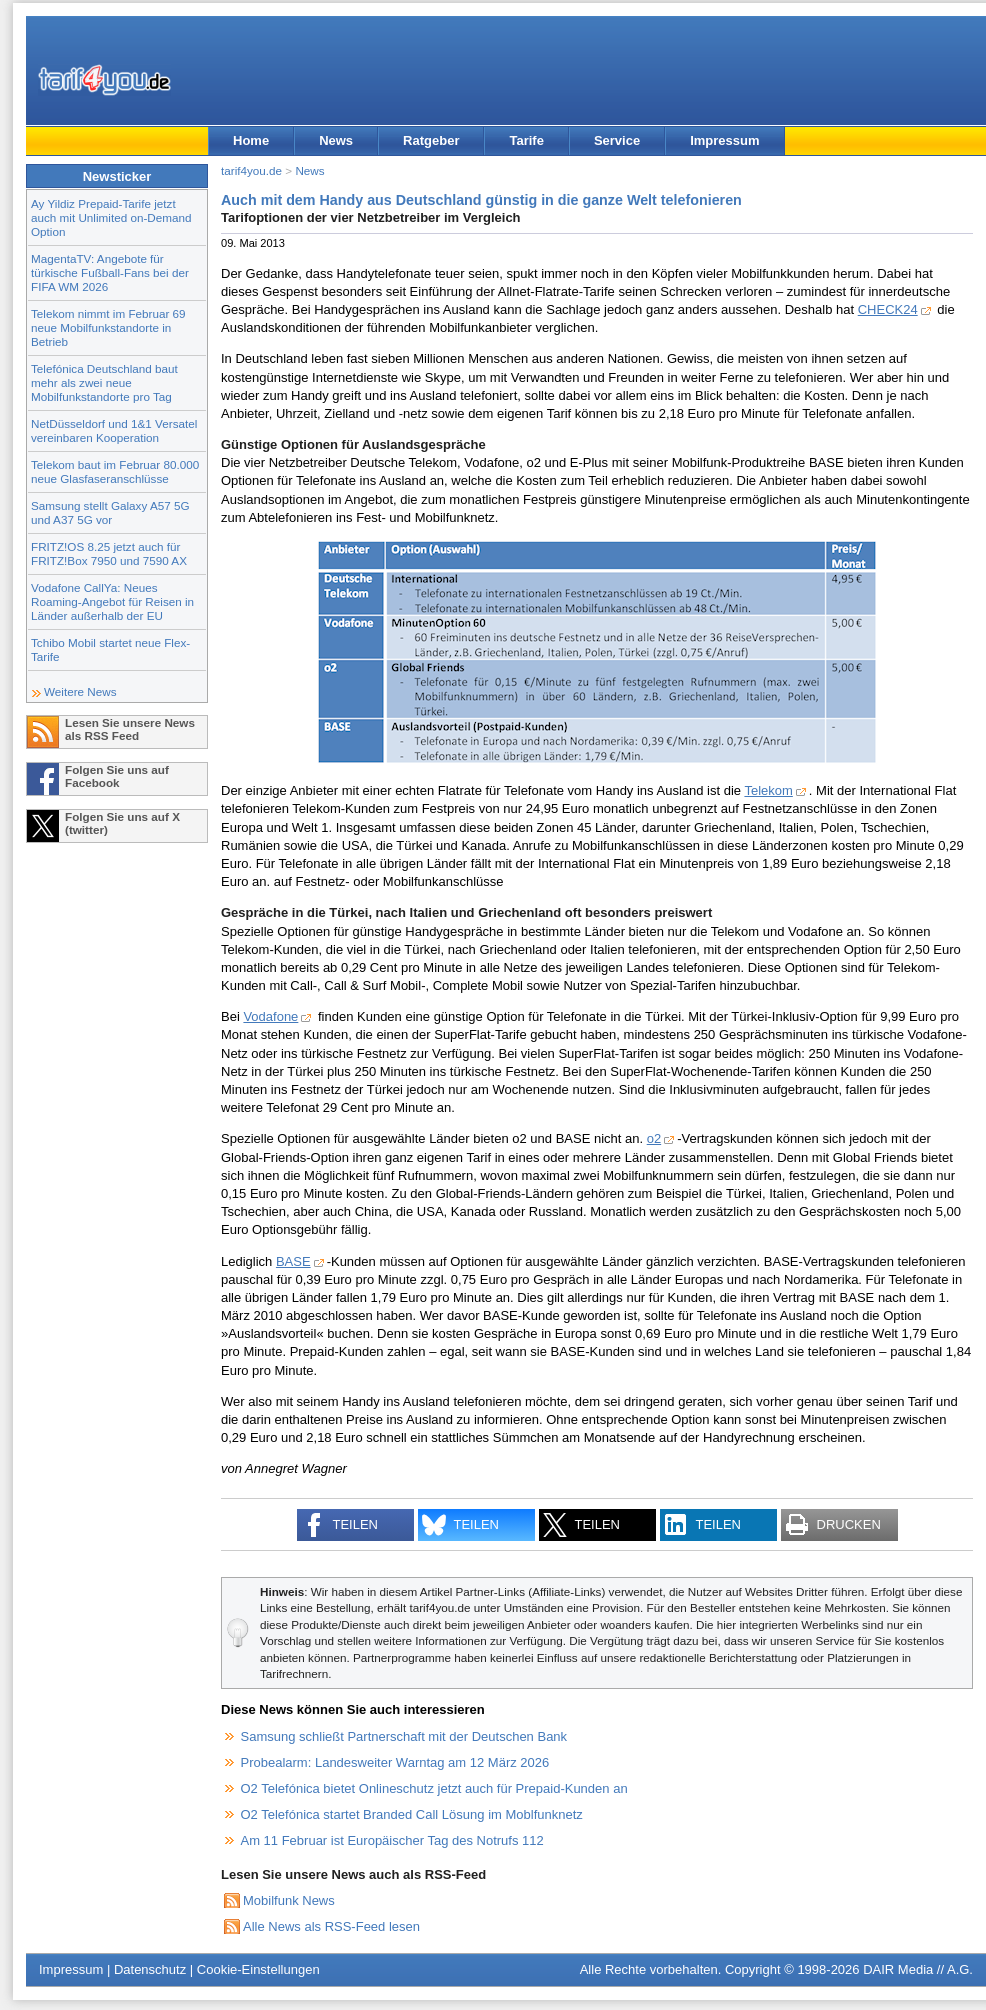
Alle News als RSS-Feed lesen (331, 1926)
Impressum (724, 140)
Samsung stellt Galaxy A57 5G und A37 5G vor (110, 512)
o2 (654, 1138)
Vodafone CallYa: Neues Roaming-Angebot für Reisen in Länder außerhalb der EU (112, 601)
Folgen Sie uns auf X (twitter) (122, 823)
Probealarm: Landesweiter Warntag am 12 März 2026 (395, 1762)
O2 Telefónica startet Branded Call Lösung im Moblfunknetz (412, 1814)
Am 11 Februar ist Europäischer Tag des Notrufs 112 (392, 1840)
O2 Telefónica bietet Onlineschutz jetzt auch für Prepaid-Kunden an (434, 1788)
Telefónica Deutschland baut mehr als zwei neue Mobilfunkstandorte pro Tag (104, 382)
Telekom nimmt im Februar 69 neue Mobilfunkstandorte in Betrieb (108, 327)
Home (251, 140)
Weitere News (80, 691)
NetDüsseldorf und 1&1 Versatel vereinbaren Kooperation (114, 430)
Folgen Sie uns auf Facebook (117, 776)
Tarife (526, 140)
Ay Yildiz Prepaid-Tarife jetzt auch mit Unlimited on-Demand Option (111, 217)
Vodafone (270, 1016)
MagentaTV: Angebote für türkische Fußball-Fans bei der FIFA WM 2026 (110, 272)
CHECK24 (888, 309)
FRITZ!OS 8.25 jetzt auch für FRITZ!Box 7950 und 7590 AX (109, 553)
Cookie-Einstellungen (258, 1969)
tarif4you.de (251, 170)
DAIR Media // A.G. (918, 1969)
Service (617, 140)
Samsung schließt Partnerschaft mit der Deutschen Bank (404, 1736)
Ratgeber (431, 140)
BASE (293, 1261)
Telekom (768, 790)
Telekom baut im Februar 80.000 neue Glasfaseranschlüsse (115, 471)
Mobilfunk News (289, 1900)
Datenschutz (150, 1969)
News (336, 140)
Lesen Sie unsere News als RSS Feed (130, 729)
